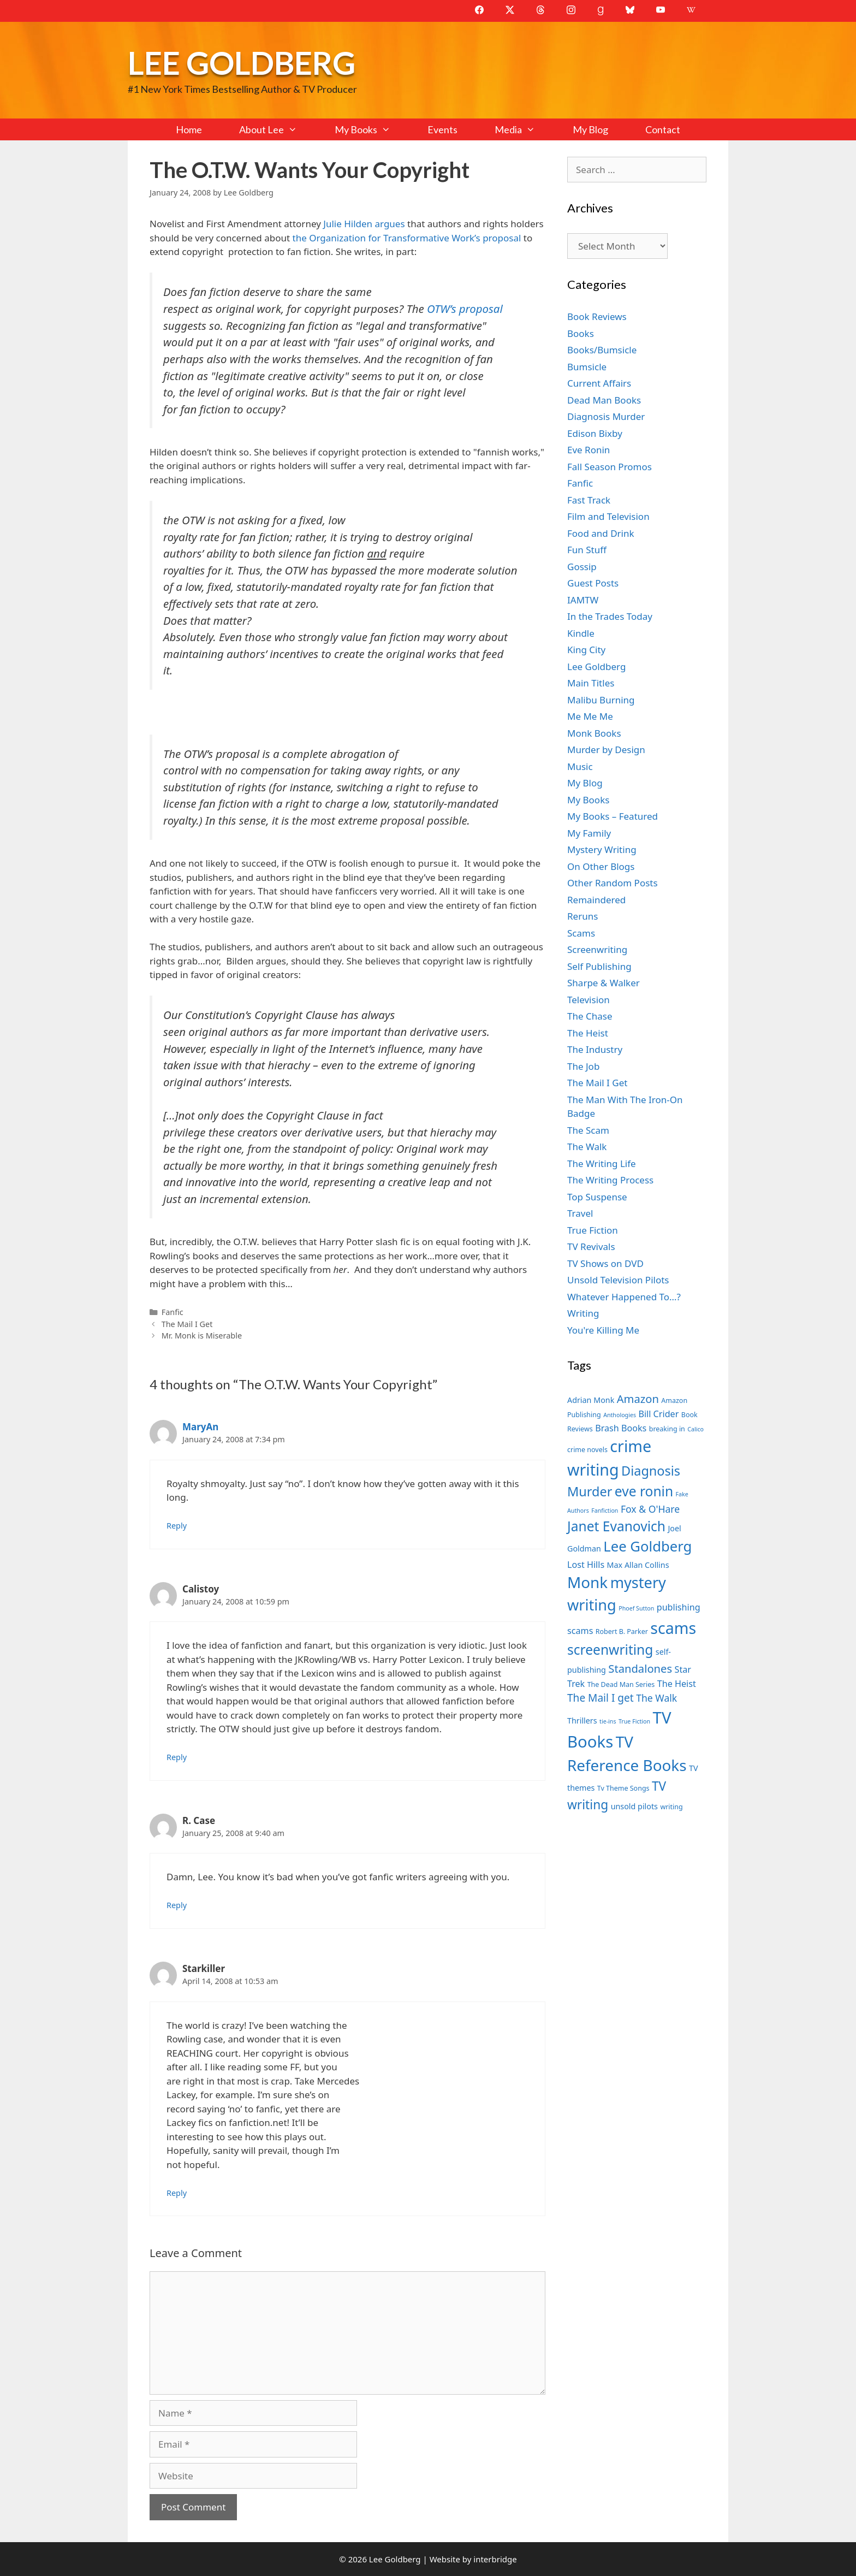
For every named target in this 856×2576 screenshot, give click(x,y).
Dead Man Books (604, 400)
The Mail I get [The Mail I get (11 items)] (600, 1698)
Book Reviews (597, 316)
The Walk (587, 1146)
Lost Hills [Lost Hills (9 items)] (585, 1565)
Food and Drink (600, 533)
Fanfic (172, 1312)
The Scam (588, 1130)
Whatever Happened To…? (624, 1296)
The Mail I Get (187, 1324)
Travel (580, 1213)
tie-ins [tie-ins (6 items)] (607, 1721)
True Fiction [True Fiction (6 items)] (634, 1721)
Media (524, 129)
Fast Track (588, 500)
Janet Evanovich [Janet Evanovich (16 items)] (616, 1526)
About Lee (277, 129)
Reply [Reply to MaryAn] (177, 1525)
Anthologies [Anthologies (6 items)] (619, 1415)
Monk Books (594, 733)
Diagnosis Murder (606, 416)
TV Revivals (591, 1246)
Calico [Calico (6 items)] (695, 1429)
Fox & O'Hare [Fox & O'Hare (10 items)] (650, 1508)
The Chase (589, 1016)
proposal (481, 308)
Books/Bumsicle (602, 350)
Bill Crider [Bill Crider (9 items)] (658, 1414)
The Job (583, 1066)
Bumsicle (587, 366)
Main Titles (590, 683)
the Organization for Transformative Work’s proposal (407, 238)
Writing (583, 1313)
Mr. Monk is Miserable (202, 1335)
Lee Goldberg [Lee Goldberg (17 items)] (647, 1546)
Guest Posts (593, 583)
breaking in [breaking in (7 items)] (667, 1429)
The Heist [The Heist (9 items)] (676, 1684)
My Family (589, 833)
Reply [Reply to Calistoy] (177, 1757)
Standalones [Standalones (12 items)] (640, 1668)
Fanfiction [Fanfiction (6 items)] (604, 1510)
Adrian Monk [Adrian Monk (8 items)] (590, 1400)
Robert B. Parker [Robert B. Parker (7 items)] (622, 1631)
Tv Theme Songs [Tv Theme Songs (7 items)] (623, 1788)
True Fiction (592, 1230)
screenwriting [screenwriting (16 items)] (610, 1650)
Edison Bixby (594, 433)
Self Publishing (599, 966)
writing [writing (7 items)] (671, 1806)
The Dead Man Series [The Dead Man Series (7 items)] (621, 1684)
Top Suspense (597, 1197)
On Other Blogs (600, 866)
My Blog (590, 129)
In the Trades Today (609, 616)
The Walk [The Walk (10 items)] (656, 1697)
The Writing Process (610, 1180)
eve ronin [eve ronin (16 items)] (644, 1491)
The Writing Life (601, 1163)
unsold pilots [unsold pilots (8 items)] (634, 1806)
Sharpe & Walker (603, 982)
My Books (372, 129)
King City (586, 649)
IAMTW (582, 600)
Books (580, 333)
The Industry (594, 1049)
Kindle (581, 633)
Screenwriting (597, 949)
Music (580, 766)
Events (442, 129)
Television (588, 999)
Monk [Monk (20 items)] (587, 1582)
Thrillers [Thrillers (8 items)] (582, 1720)
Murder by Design (606, 749)
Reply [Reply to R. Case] (177, 1905)
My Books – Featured (612, 816)
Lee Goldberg (241, 62)
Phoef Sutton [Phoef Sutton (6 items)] (636, 1608)
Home (189, 129)
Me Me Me (590, 716)
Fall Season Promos (609, 466)
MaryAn (200, 1426)
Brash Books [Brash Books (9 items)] (620, 1428)
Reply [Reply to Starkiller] (177, 2193)
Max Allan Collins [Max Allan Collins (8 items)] (638, 1565)
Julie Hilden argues (364, 223)
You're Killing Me (603, 1330)
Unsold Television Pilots (618, 1280)
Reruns (582, 916)
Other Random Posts (612, 883)
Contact (662, 129)
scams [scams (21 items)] (673, 1627)
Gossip (582, 566)
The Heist (587, 1033)
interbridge (494, 2559)
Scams (581, 933)
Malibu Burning (601, 700)
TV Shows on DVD (605, 1263)
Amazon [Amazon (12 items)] (638, 1398)
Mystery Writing (602, 849)
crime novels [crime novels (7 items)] (587, 1449)
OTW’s (441, 308)
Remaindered (596, 899)
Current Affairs (599, 383)
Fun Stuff (587, 549)
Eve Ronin (588, 449)
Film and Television (608, 516)
